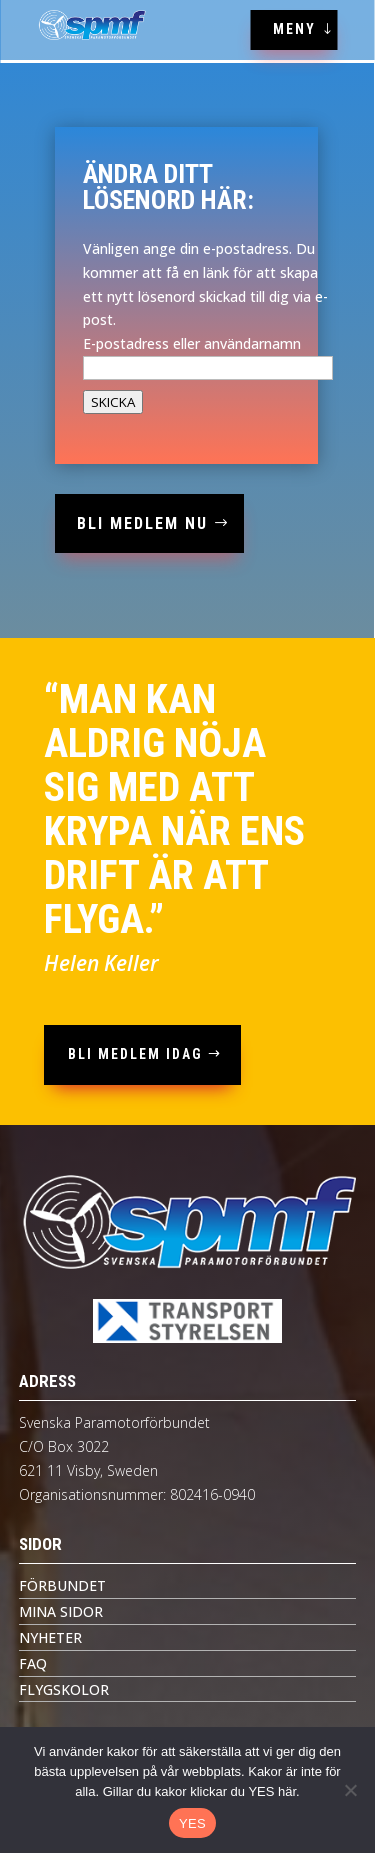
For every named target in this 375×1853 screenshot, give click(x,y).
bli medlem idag (135, 1054)
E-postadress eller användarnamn (192, 343)
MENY (294, 29)
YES (192, 1823)
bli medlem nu (142, 523)
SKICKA (113, 402)
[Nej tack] (350, 1790)
